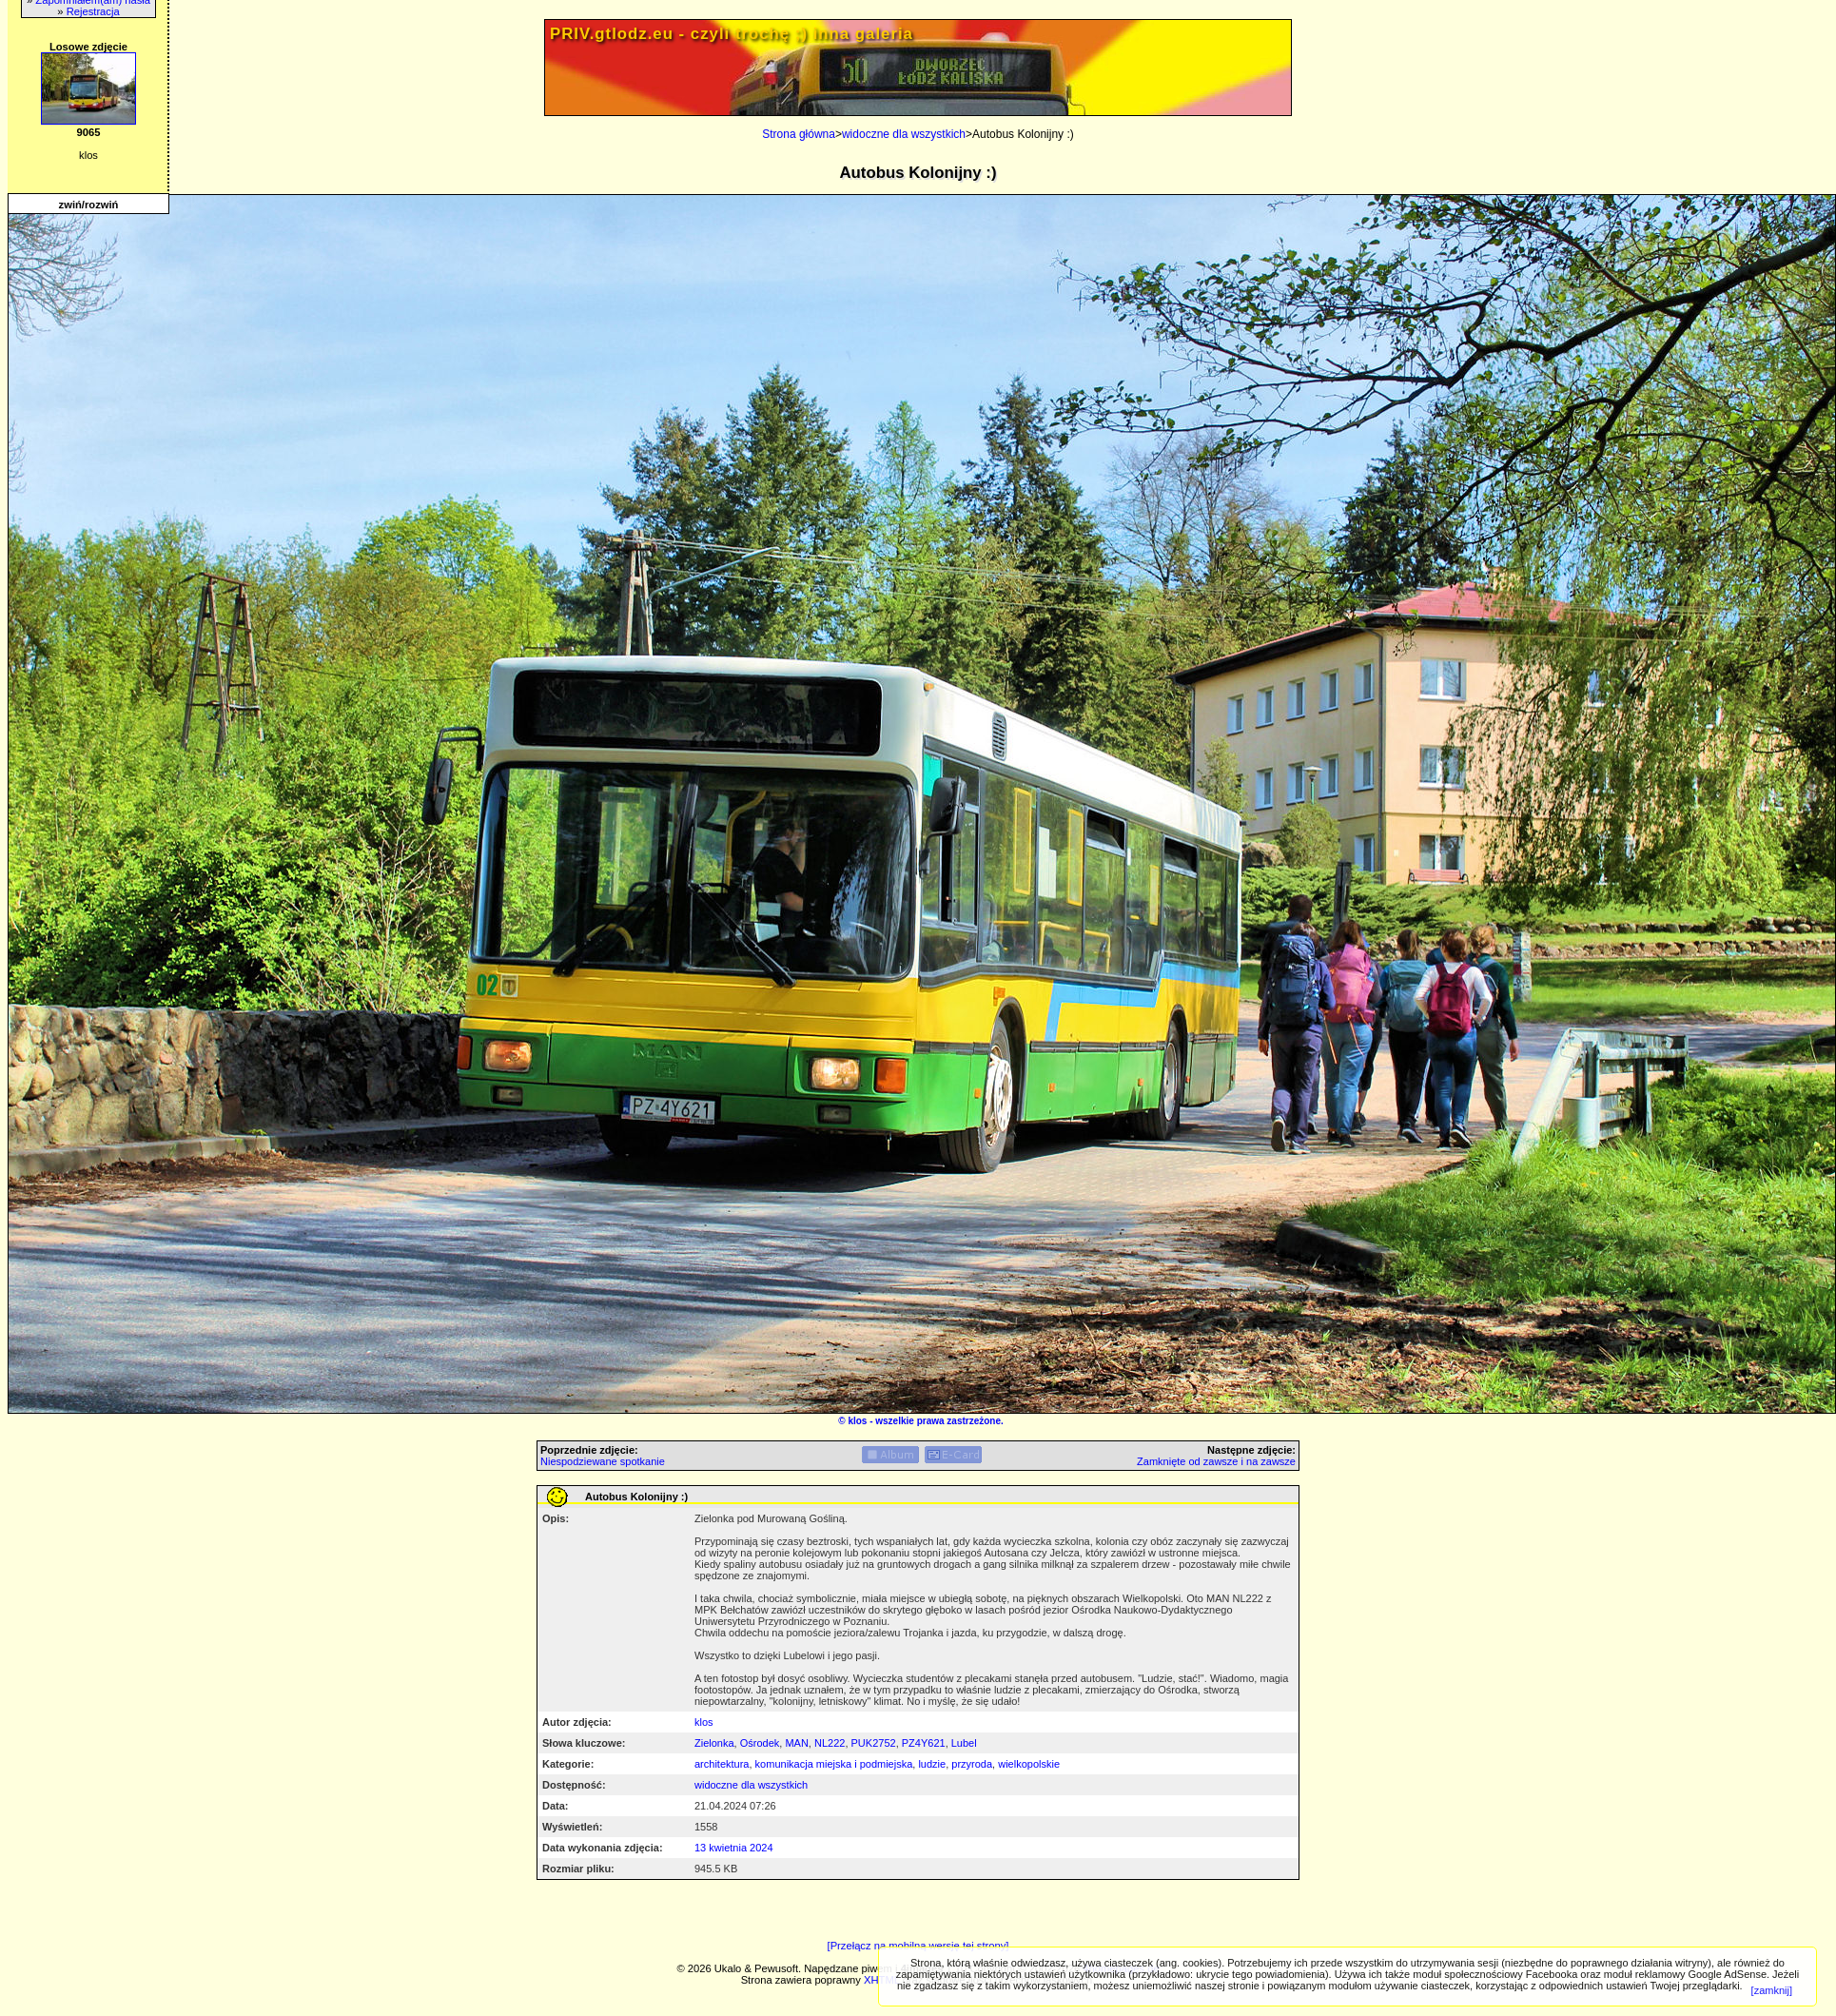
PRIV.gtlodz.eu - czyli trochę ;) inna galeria (731, 34)
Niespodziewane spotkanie (602, 1461)
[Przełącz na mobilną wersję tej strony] (918, 1945)
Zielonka (714, 1743)
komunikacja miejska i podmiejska (834, 1764)
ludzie (932, 1764)
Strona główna (798, 134)
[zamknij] (1771, 1990)
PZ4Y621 (924, 1743)
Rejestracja (93, 11)
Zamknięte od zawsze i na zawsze (1216, 1461)
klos (857, 1421)
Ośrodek (760, 1743)
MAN (796, 1743)
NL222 (829, 1743)
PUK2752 (873, 1743)
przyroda (971, 1764)
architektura (721, 1764)
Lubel (964, 1743)
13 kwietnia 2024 (733, 1847)
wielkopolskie (1029, 1764)
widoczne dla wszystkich (904, 134)
